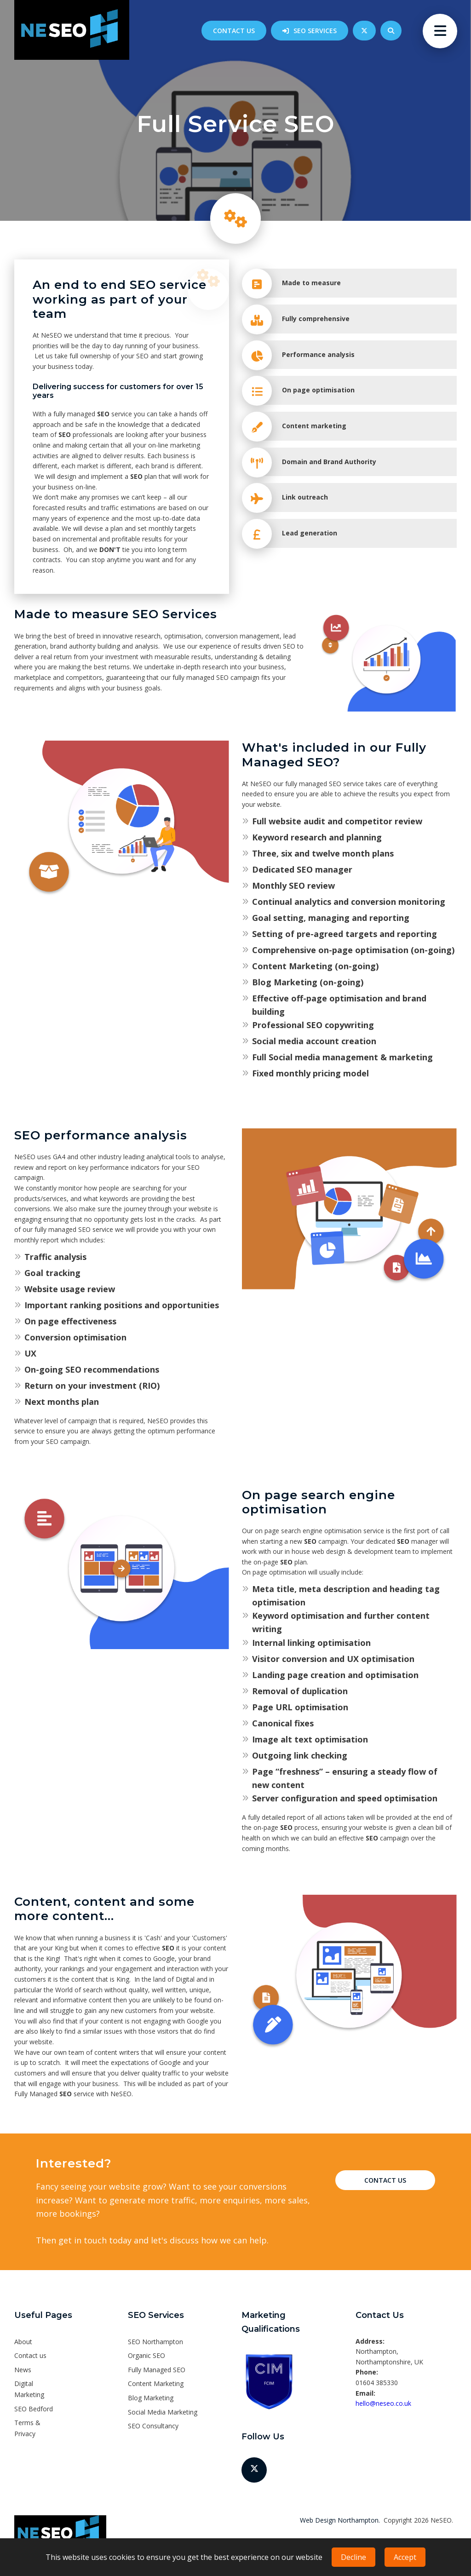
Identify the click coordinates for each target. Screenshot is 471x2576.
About (23, 2341)
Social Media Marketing (162, 2412)
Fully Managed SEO (156, 2369)
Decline (353, 2557)
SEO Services (315, 30)
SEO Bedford (33, 2408)
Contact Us (385, 2180)
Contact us (234, 30)
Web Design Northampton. (340, 2520)
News (22, 2369)
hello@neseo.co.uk (383, 2403)
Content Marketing (156, 2383)
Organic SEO (146, 2355)
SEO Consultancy (153, 2425)
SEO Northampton (155, 2341)
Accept (405, 2557)
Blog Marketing (150, 2397)
